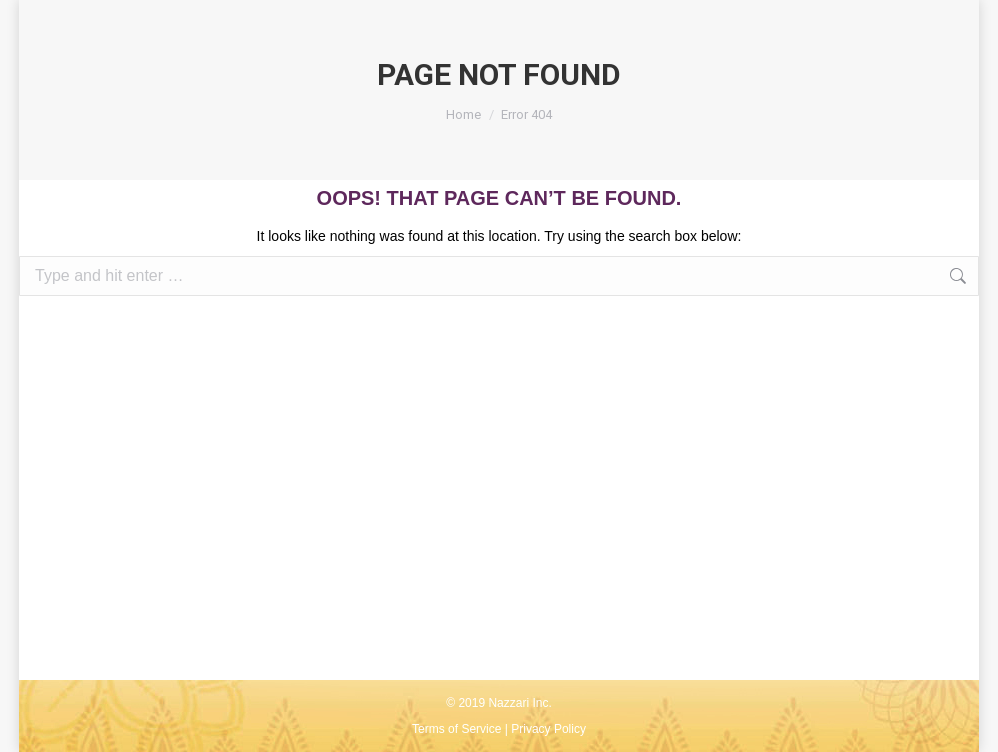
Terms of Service (456, 729)
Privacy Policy (548, 729)
